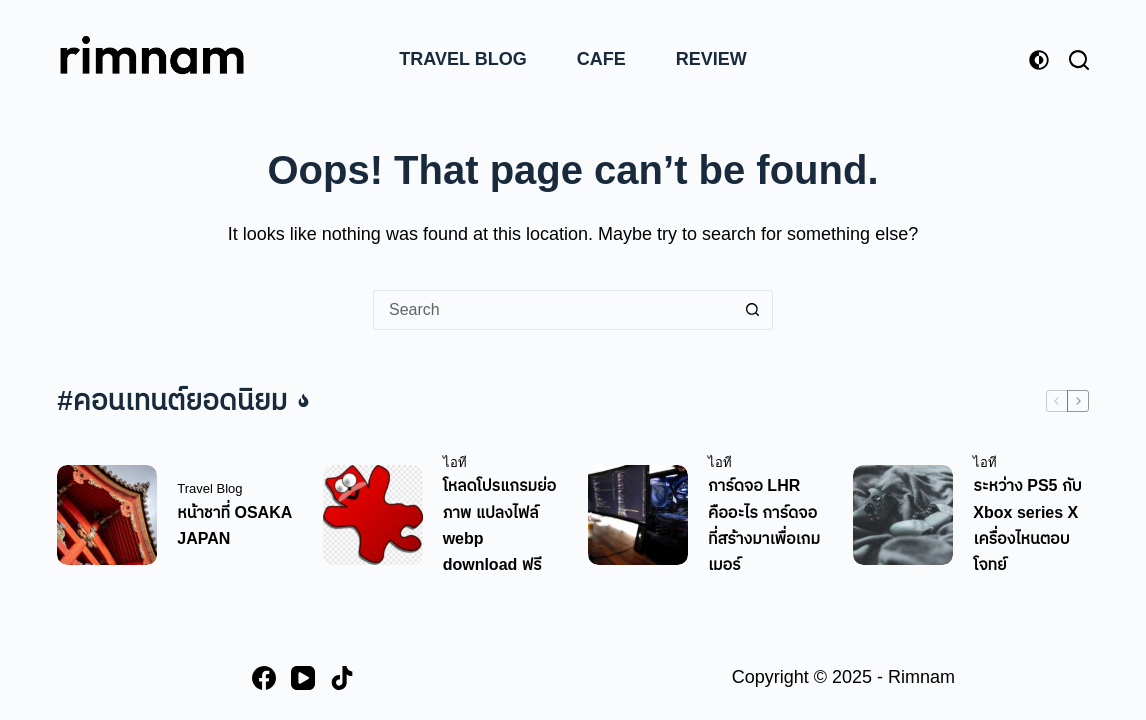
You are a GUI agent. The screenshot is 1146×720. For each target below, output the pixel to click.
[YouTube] (303, 678)
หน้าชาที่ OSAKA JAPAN (234, 525)
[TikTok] (342, 678)
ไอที (455, 462)
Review (711, 59)
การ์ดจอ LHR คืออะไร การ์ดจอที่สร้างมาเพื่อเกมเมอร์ (764, 525)
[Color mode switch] (1039, 60)
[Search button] (753, 310)
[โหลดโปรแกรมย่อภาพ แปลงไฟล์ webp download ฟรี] (373, 515)
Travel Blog (462, 59)
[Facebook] (264, 678)
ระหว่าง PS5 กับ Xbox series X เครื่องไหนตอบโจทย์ (1027, 525)
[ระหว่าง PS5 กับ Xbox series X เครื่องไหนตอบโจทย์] (903, 515)
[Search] (1079, 60)
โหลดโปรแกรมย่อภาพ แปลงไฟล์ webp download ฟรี (500, 525)
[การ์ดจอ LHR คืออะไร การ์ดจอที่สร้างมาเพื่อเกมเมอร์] (638, 515)
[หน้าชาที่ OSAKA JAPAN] (107, 515)
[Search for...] (553, 310)
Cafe (601, 59)
